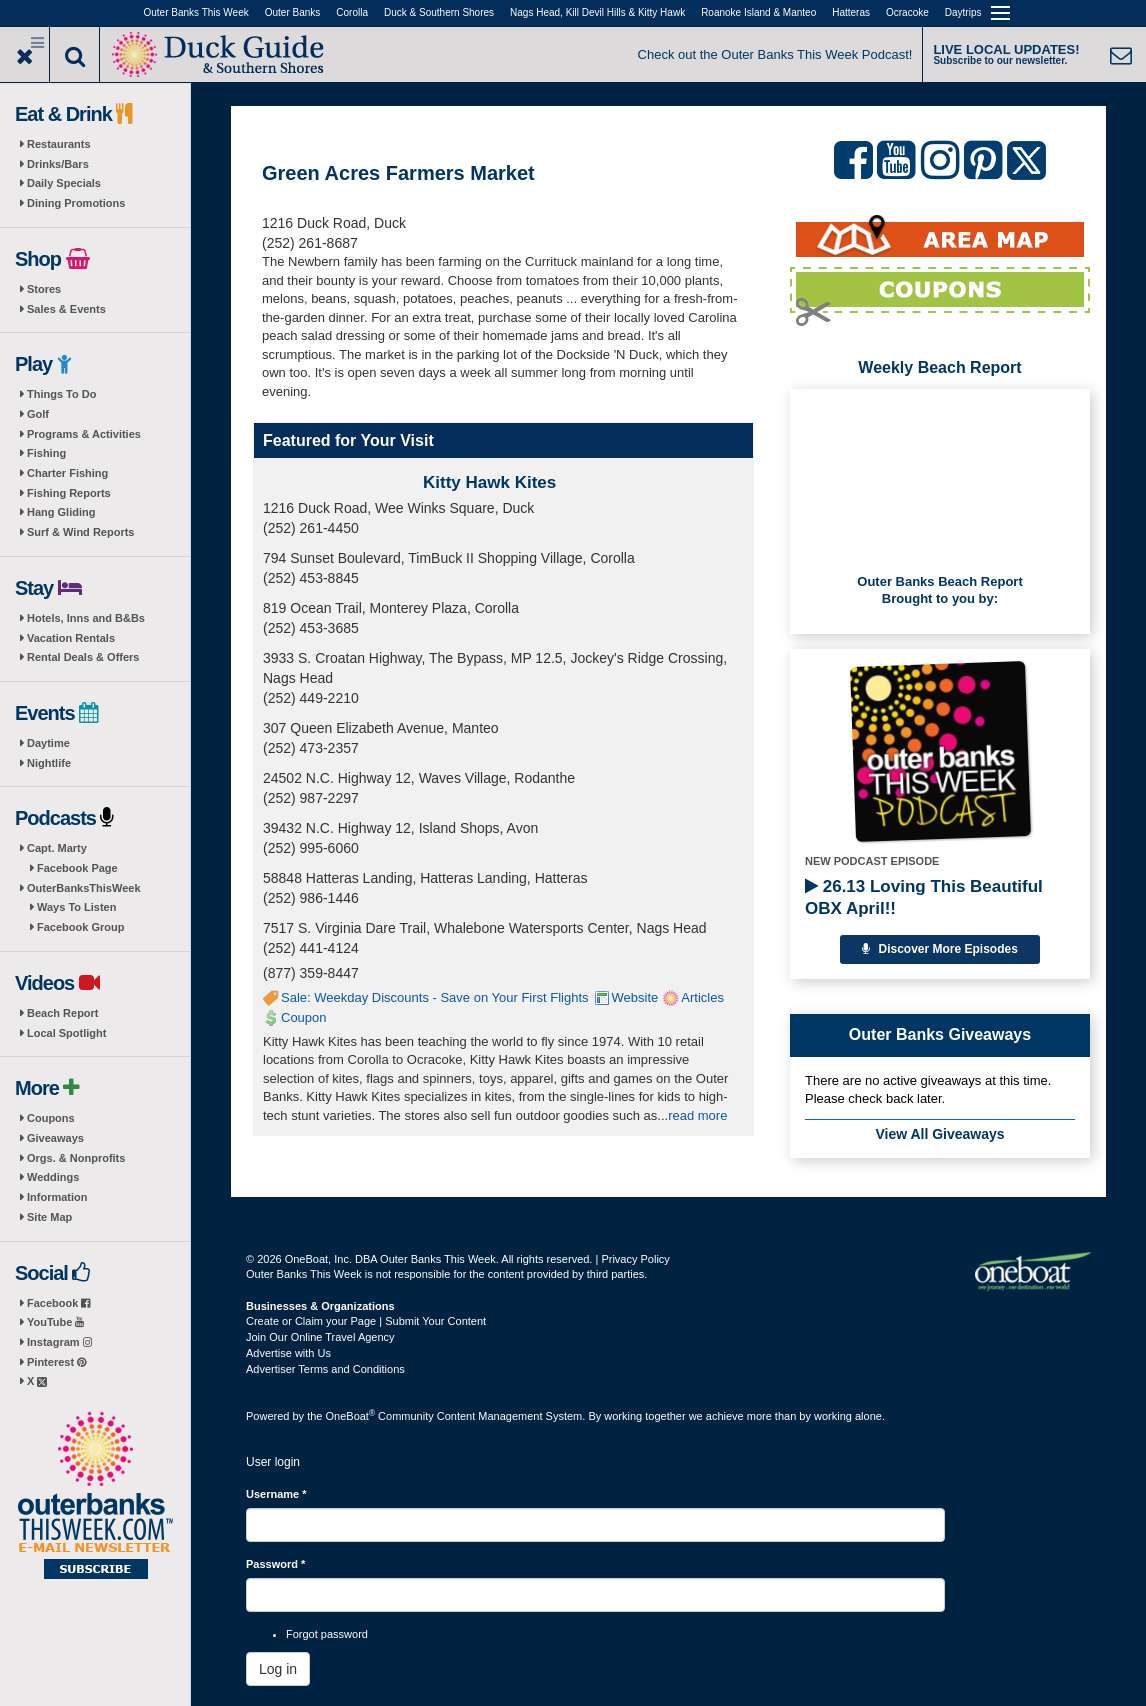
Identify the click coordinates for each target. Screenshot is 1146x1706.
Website (635, 997)
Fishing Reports (69, 493)
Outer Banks (293, 12)
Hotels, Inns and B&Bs (86, 618)
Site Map (49, 1217)
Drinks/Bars (58, 164)
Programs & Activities (84, 434)
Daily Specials (64, 183)
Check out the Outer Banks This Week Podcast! (775, 54)
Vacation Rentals (71, 638)
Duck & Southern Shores (439, 12)
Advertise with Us (288, 1353)
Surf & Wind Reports (80, 532)
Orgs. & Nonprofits (76, 1158)
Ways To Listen (76, 907)
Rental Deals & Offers (83, 657)
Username (276, 1494)
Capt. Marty (57, 848)
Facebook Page (77, 868)
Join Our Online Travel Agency (320, 1337)
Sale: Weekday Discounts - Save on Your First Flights (435, 997)
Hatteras (851, 12)
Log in (278, 1669)
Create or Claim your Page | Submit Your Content (366, 1321)
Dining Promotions (76, 203)
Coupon (304, 1017)
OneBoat (351, 1416)
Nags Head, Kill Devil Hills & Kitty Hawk (597, 12)
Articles (702, 997)
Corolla (352, 12)
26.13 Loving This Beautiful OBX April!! (924, 897)
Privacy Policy (635, 1259)
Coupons (51, 1118)
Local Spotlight (66, 1033)
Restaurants (59, 144)
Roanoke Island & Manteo (758, 12)
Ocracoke (907, 12)
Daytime (48, 743)
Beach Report (63, 1013)
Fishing (46, 453)
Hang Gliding (61, 512)
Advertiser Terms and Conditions (325, 1369)
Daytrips (963, 12)
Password (275, 1564)
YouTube (55, 1322)
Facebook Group (80, 927)
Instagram (59, 1342)
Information (57, 1197)
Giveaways (55, 1138)
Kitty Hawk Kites (489, 482)
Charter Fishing (67, 473)
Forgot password (327, 1634)
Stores (44, 289)
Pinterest (56, 1362)
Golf (38, 414)
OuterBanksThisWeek (84, 888)
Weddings (53, 1177)
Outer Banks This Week (196, 12)
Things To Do (61, 394)
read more (697, 1115)
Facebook (58, 1303)
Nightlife (49, 763)
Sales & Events (66, 309)
